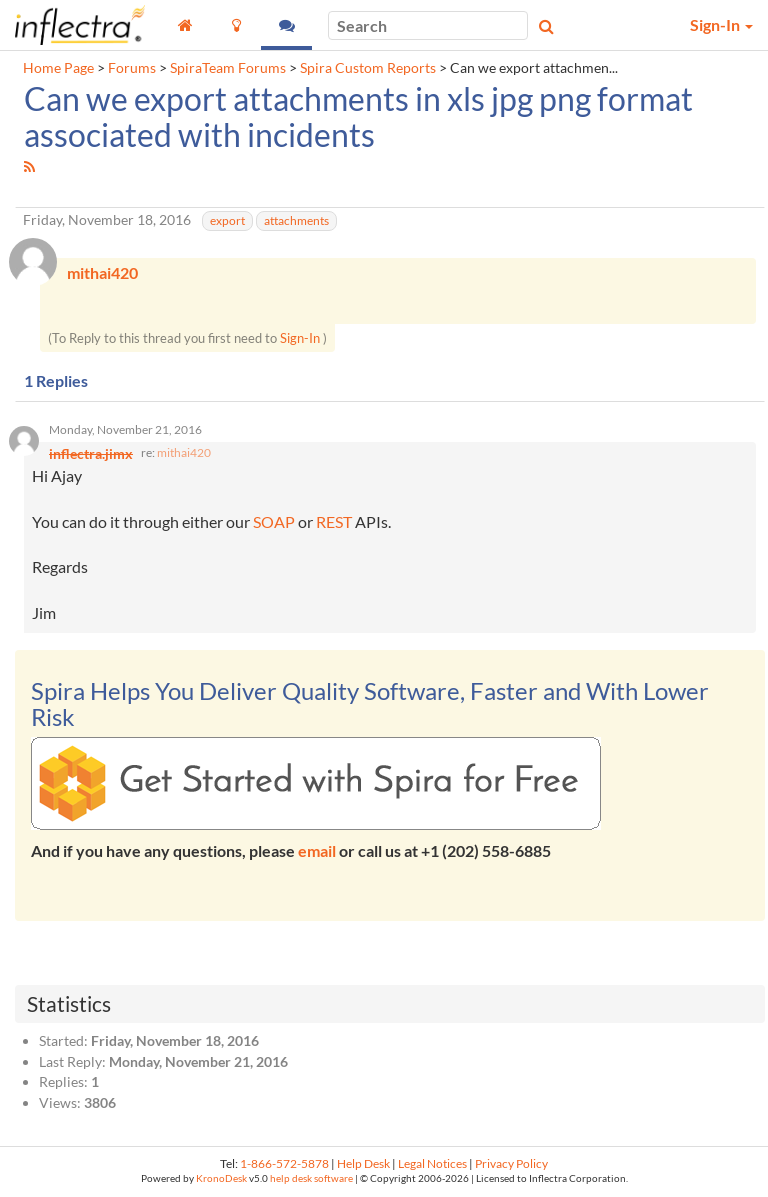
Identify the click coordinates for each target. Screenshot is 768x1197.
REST (334, 521)
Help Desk (363, 1163)
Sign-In (300, 338)
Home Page (58, 68)
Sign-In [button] (721, 24)
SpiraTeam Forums (228, 68)
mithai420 (184, 452)
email (317, 850)
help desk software (311, 1178)
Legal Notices (432, 1163)
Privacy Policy (511, 1163)
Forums (132, 68)
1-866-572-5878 (284, 1163)
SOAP (274, 521)
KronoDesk (221, 1178)
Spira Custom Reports (368, 68)
